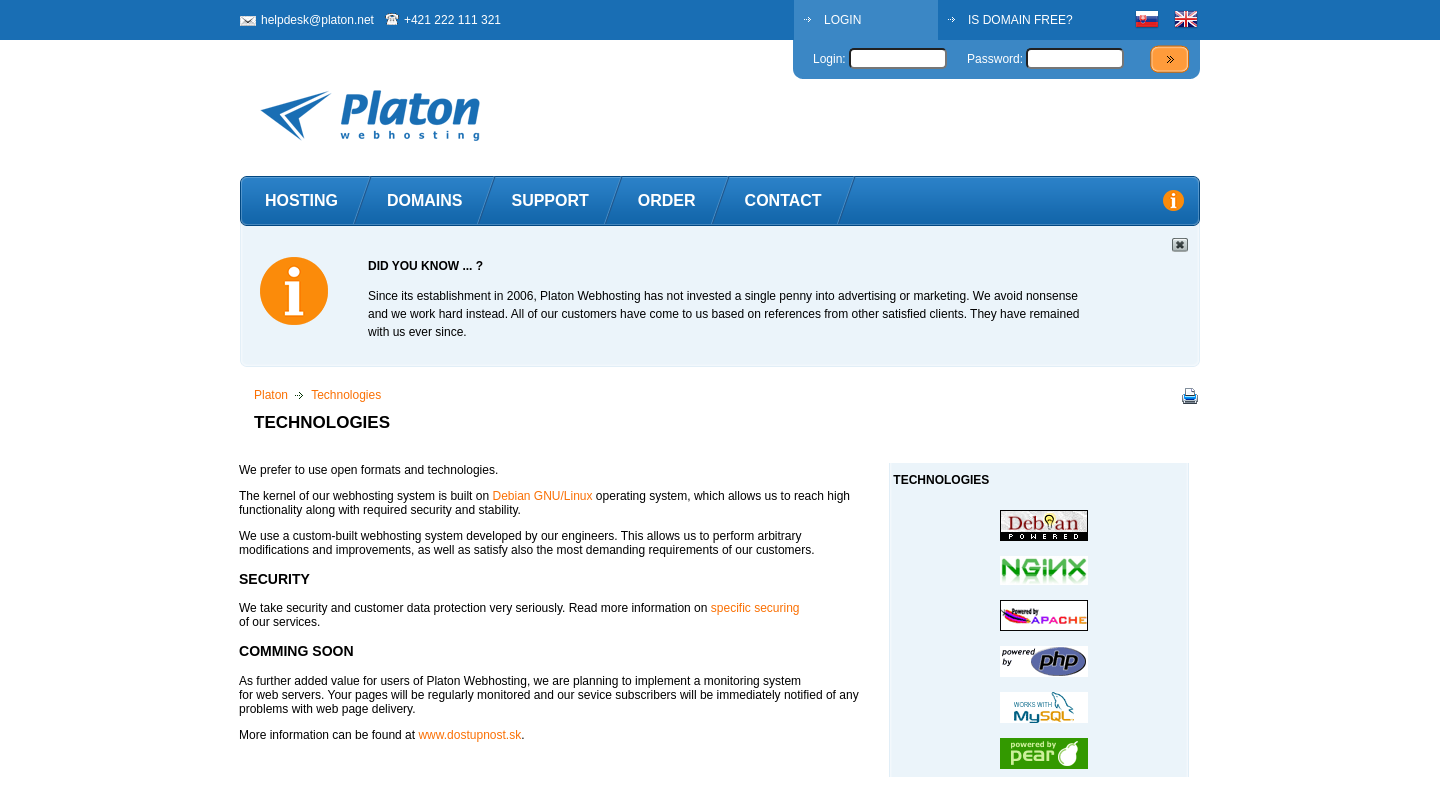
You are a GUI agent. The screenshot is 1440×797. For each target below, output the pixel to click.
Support (549, 200)
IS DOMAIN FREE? (1020, 20)
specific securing (755, 608)
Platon (271, 395)
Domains (425, 200)
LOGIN (842, 20)
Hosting (301, 200)
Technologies (346, 395)
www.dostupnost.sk (469, 735)
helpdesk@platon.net (317, 20)
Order (667, 200)
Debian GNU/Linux (542, 496)
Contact (783, 200)
